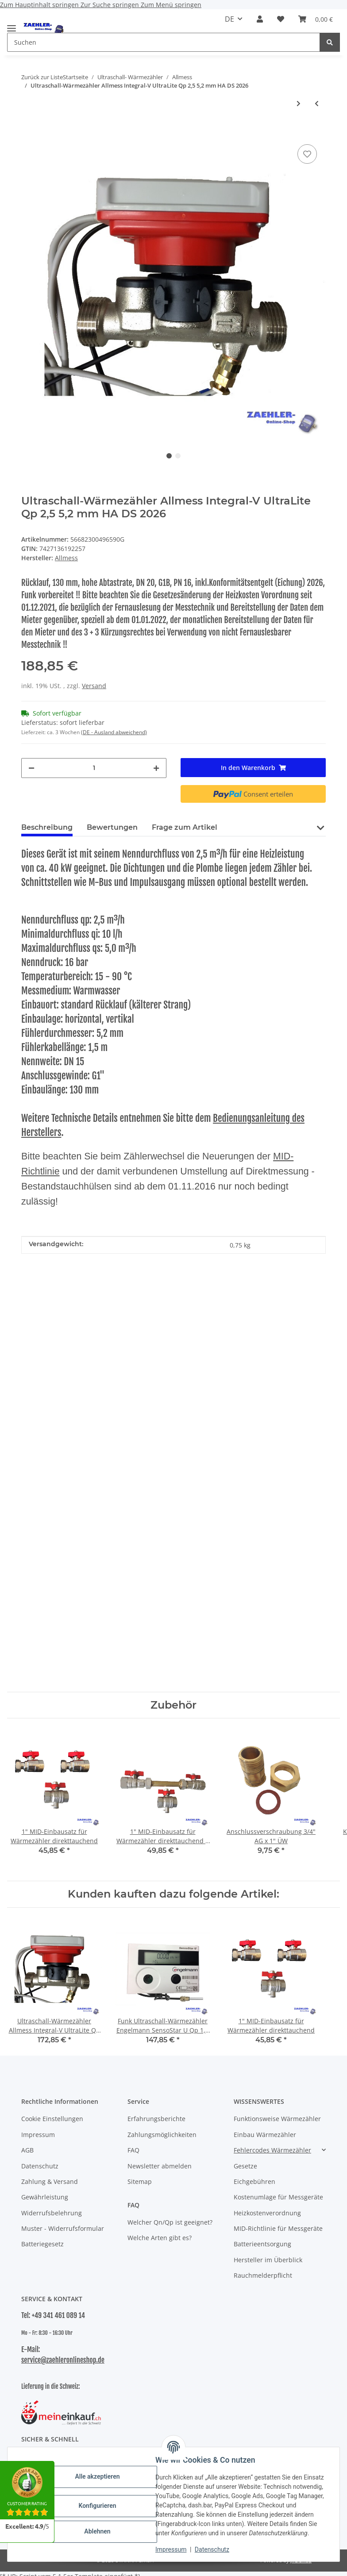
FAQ (133, 2150)
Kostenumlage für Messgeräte (278, 2197)
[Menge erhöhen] (156, 768)
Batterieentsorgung (262, 2244)
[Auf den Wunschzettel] (307, 154)
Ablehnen (97, 2531)
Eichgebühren (254, 2181)
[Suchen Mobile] (163, 42)
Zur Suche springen (111, 4)
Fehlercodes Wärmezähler (272, 2150)
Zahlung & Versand (49, 2181)
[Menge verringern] (31, 768)
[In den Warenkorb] (28, 129)
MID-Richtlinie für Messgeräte (278, 2228)
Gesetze (245, 2166)
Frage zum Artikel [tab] (184, 827)
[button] (260, 19)
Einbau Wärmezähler (265, 2134)
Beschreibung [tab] (47, 827)
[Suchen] (330, 42)
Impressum (170, 2549)
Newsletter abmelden (159, 2166)
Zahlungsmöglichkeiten (162, 2134)
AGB (27, 2150)
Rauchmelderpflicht (263, 2275)
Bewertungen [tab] (112, 827)
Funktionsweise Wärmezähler (277, 2118)
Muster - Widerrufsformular (62, 2228)
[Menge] (94, 768)
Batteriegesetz (42, 2244)
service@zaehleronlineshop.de (62, 2360)
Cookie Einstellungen (52, 2118)
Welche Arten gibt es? (159, 2237)
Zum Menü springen (171, 4)
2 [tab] (178, 455)
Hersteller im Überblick (268, 2260)
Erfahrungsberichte (156, 2118)
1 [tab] (169, 455)
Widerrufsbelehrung (51, 2213)
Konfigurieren (97, 2505)
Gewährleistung (44, 2197)
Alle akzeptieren (97, 2476)
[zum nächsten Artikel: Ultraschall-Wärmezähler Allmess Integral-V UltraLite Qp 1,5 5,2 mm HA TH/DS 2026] (298, 103)
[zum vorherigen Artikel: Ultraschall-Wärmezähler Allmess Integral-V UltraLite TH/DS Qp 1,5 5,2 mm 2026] (317, 103)
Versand (94, 686)
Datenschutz (212, 2549)
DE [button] (229, 19)
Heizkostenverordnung (267, 2213)
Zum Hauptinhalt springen (40, 4)
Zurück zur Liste (42, 77)
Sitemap (139, 2181)
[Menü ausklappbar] (11, 24)
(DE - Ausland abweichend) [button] (114, 732)
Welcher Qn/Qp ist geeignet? (169, 2222)
